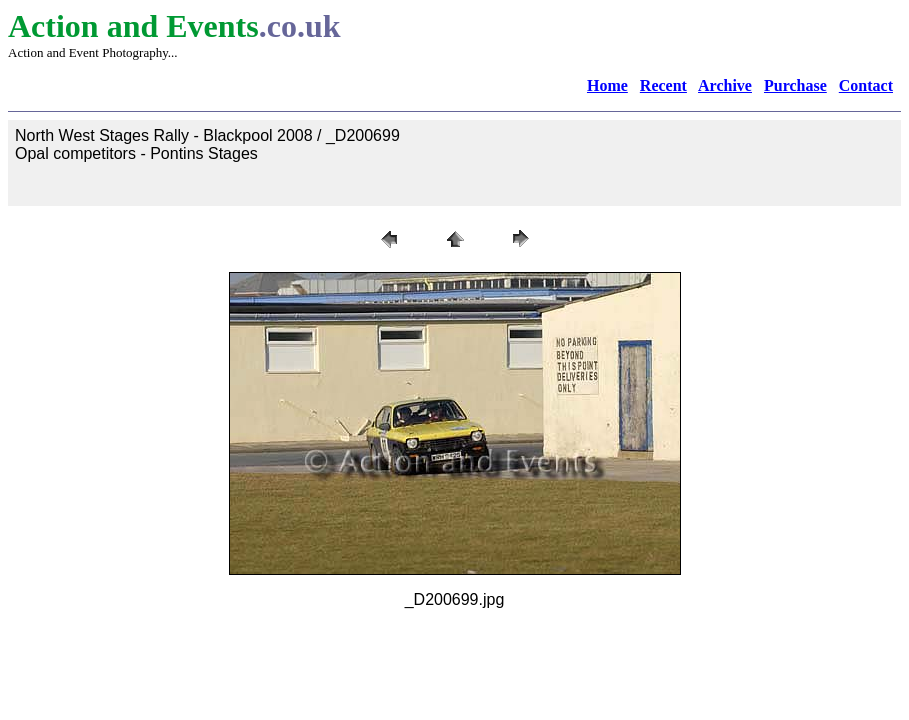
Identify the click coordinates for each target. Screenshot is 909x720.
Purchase (795, 85)
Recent (663, 85)
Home (607, 85)
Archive (725, 85)
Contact (866, 85)
